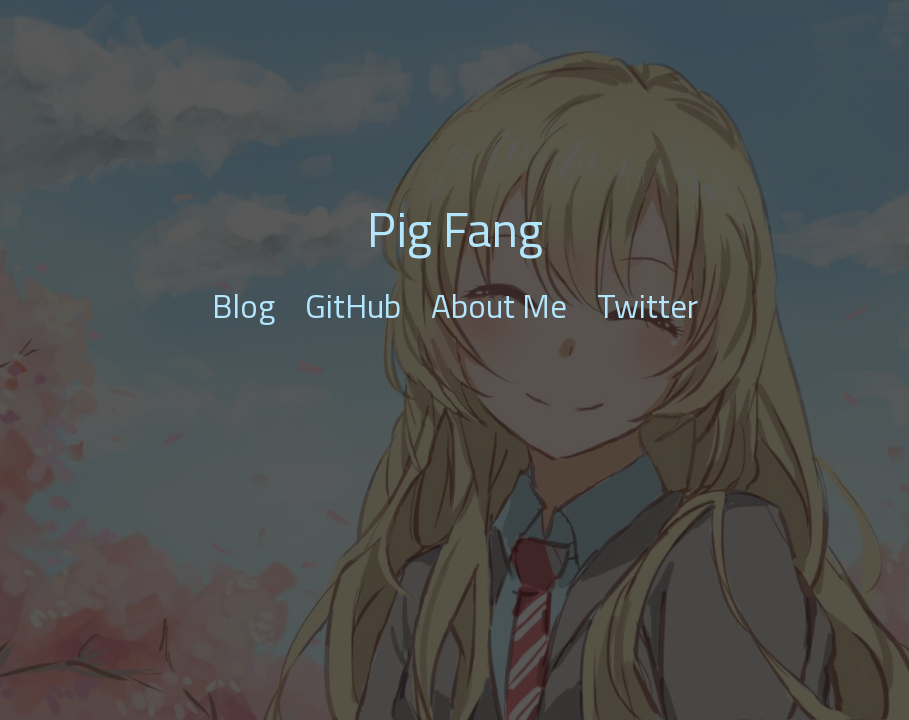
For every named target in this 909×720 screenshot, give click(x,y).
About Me (499, 306)
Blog (243, 306)
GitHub (353, 306)
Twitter (647, 306)
